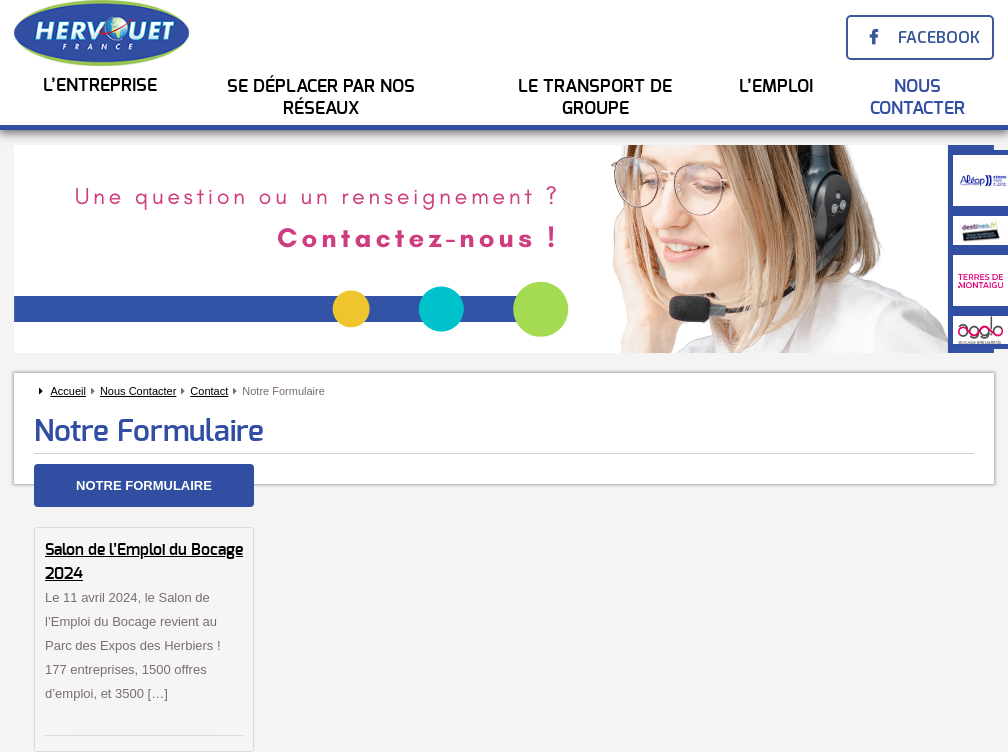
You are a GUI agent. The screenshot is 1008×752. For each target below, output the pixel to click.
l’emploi (776, 87)
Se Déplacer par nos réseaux (321, 98)
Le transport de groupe (595, 98)
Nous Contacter (917, 98)
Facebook (939, 37)
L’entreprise (100, 86)
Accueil (67, 391)
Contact (209, 391)
